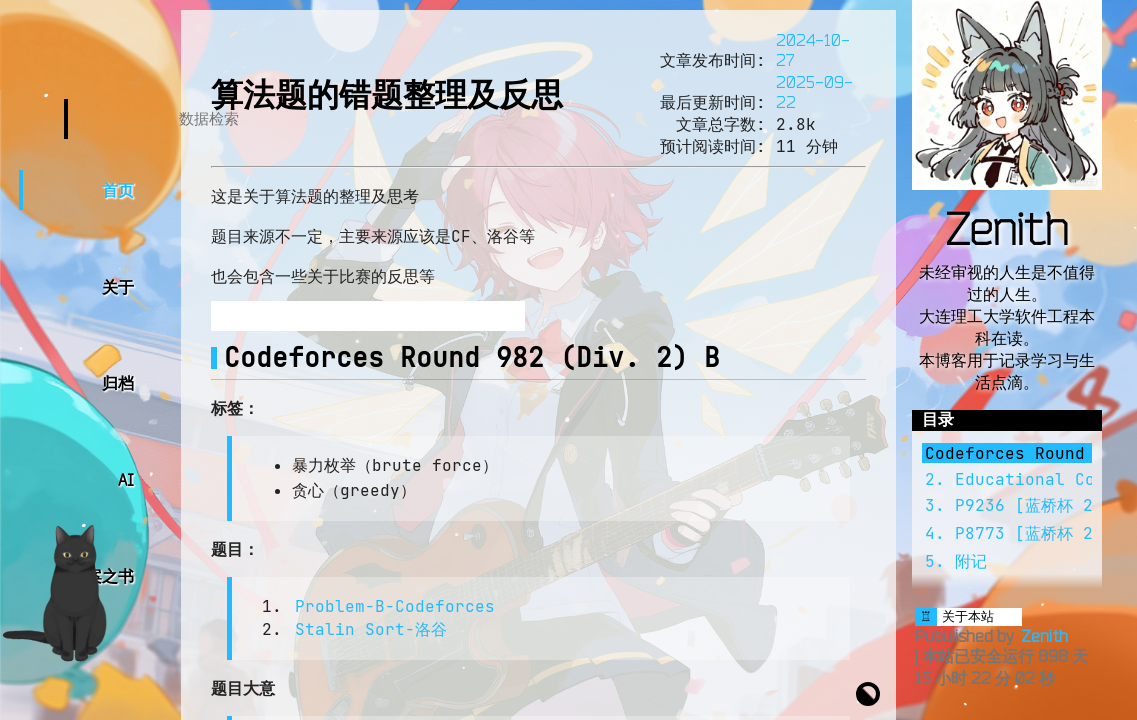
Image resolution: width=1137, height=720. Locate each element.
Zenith (1007, 228)
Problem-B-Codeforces (395, 606)
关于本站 (968, 616)
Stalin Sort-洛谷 (371, 629)
